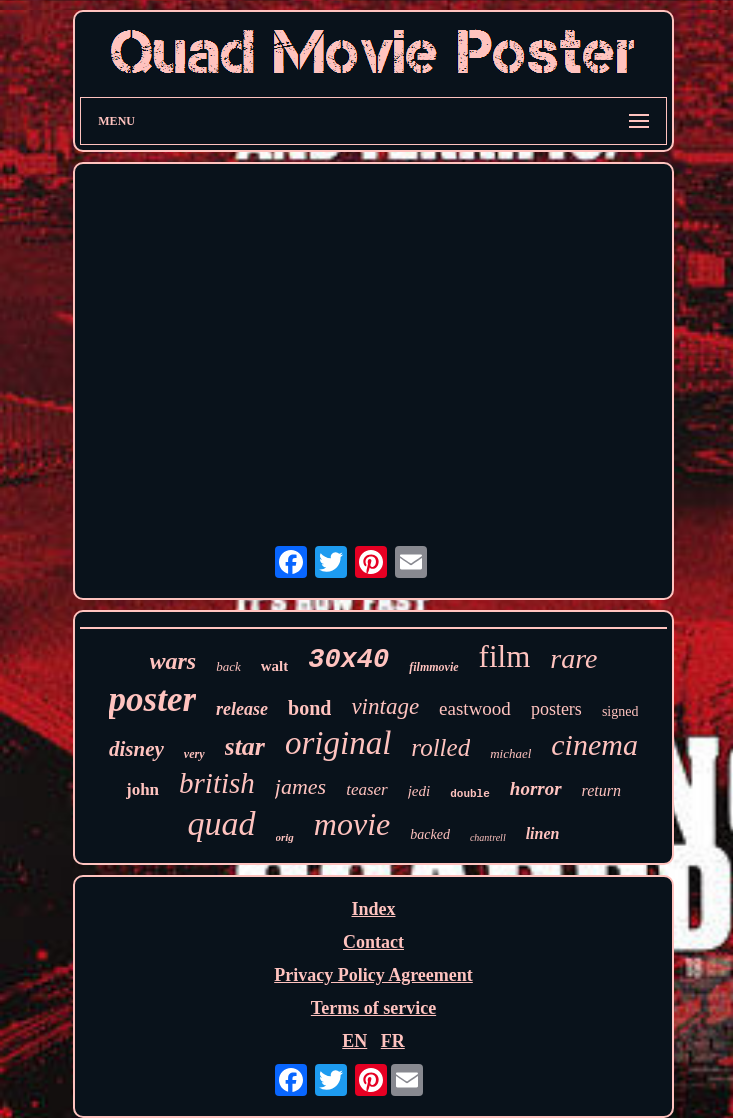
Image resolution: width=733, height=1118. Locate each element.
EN (354, 1041)
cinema (594, 744)
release (242, 709)
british (217, 783)
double (470, 794)
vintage (385, 706)
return (601, 790)
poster (153, 699)
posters (556, 709)
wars (173, 661)
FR (393, 1041)
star (245, 746)
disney (136, 749)
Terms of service (373, 1008)
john (142, 789)
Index (373, 909)
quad (222, 823)
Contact (373, 942)
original (338, 743)
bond (309, 708)
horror (536, 788)
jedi (419, 791)
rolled (440, 747)
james (300, 786)
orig (285, 837)
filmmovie (433, 667)
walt (275, 666)
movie (352, 824)
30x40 (348, 660)
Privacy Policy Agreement (373, 975)
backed (430, 834)
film (505, 656)
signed (620, 711)
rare (573, 658)
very (194, 754)
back (228, 666)
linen (543, 833)
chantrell (488, 837)
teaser (367, 789)
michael (510, 753)
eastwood (475, 708)
